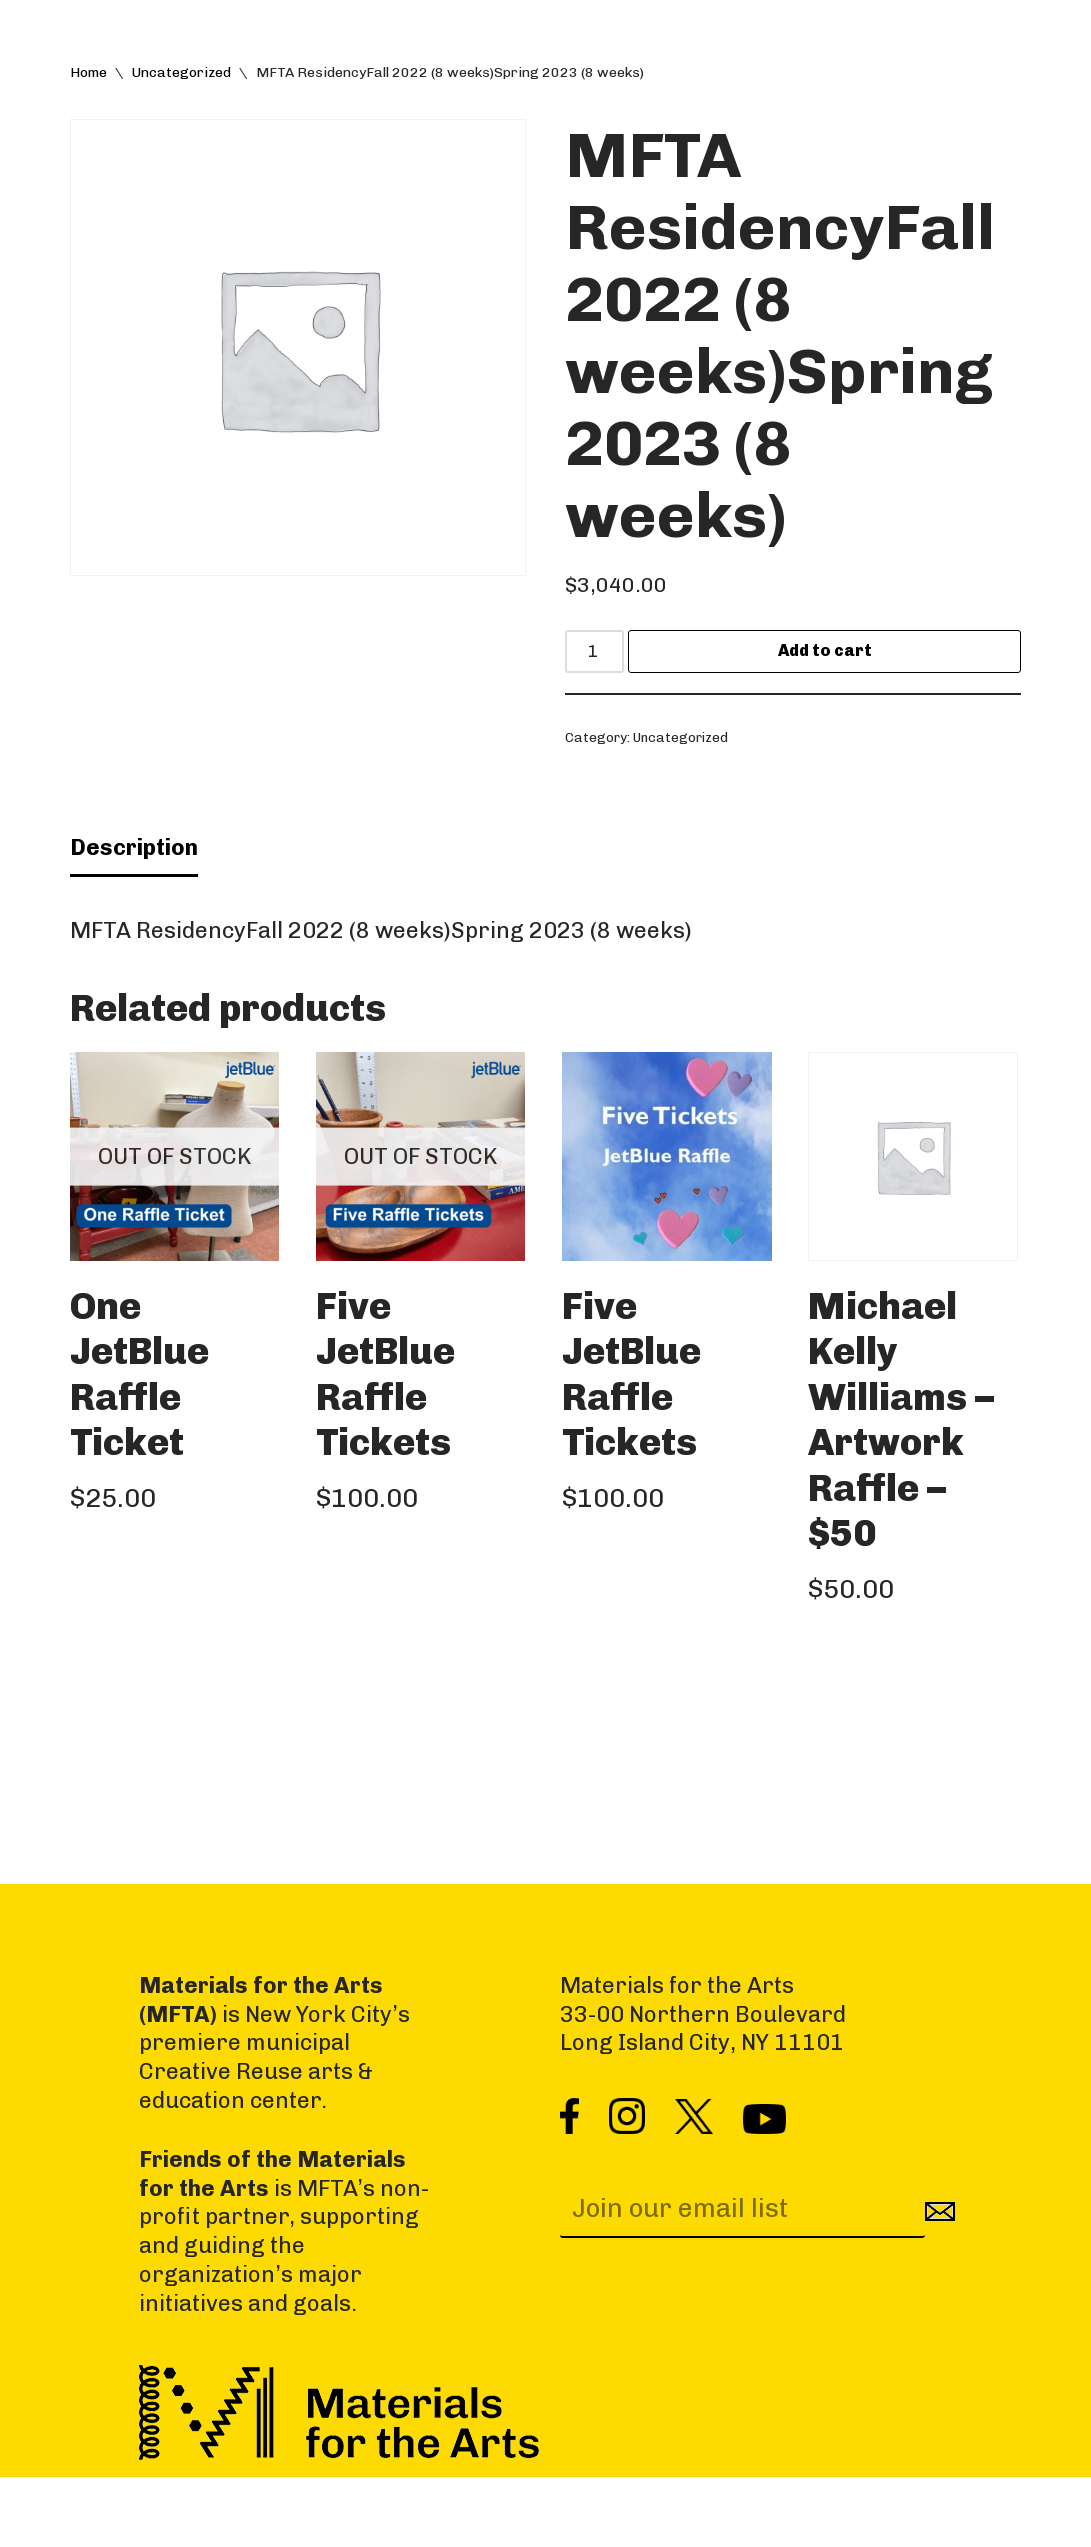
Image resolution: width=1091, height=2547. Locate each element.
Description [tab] (134, 896)
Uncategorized (181, 76)
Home (88, 76)
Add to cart (842, 666)
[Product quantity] (612, 666)
